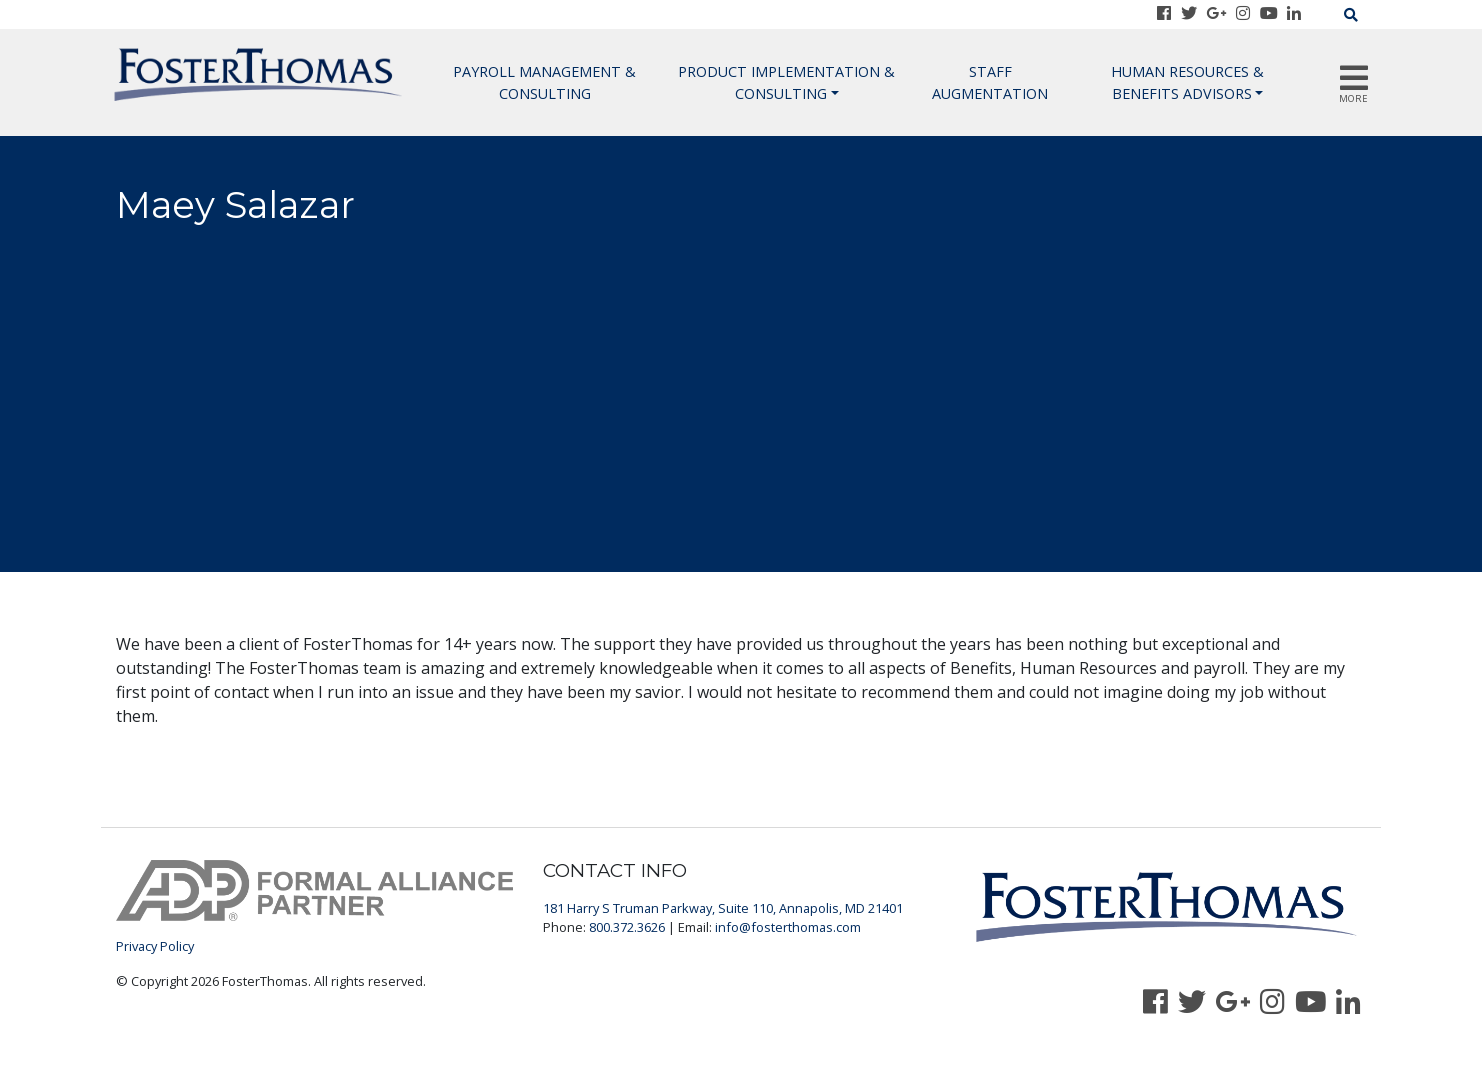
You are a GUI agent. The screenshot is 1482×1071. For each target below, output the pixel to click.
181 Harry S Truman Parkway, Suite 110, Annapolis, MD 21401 (723, 908)
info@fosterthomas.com (788, 927)
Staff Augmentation (990, 82)
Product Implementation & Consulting (786, 82)
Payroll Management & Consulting (544, 82)
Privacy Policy (155, 946)
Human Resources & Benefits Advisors (1187, 82)
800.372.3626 (627, 927)
